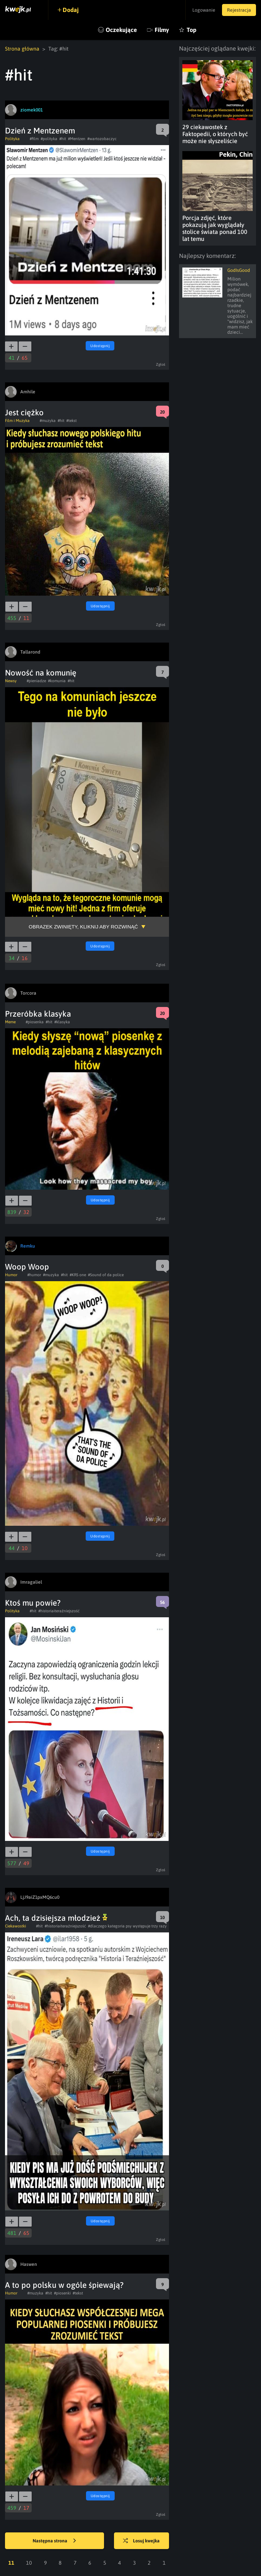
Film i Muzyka (17, 420)
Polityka (12, 138)
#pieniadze (36, 681)
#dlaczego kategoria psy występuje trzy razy (127, 1926)
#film (34, 138)
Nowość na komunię (40, 672)
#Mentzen (76, 138)
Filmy (162, 29)
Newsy (11, 681)
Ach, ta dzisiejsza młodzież (56, 1917)
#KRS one (78, 1275)
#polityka (49, 138)
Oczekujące (121, 29)
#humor (34, 1275)
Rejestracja (239, 10)
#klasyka (62, 1022)
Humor (11, 1275)
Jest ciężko (24, 412)
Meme (10, 1022)
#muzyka (48, 420)
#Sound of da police (106, 1275)
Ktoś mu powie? (33, 1602)
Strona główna (22, 49)
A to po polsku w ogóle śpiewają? (64, 2284)
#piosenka (35, 1022)
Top (191, 29)
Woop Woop (27, 1266)
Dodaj (71, 9)
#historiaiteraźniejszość (59, 1611)
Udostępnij (100, 346)
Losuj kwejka (141, 2541)
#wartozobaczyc (102, 138)
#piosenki (62, 2293)
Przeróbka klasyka (38, 1013)
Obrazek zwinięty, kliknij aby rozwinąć (83, 926)
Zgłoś (161, 364)
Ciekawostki (15, 1926)
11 (11, 2563)
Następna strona (54, 2541)
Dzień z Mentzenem (40, 130)
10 (29, 2563)
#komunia (57, 681)
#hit (62, 138)
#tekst (71, 420)
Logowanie (203, 10)
